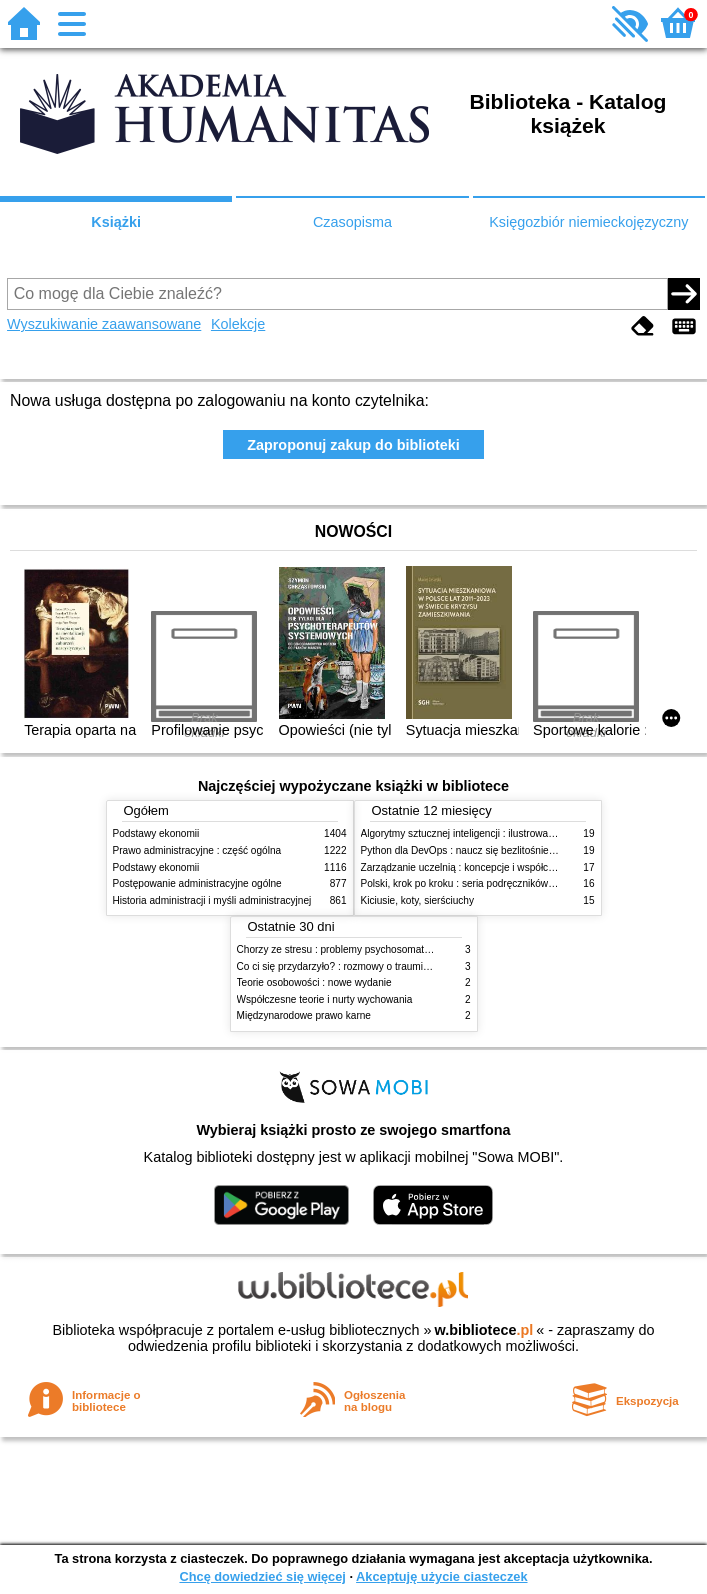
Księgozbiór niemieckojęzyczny (588, 222)
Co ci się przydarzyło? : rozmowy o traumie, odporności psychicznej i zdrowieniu (416, 966)
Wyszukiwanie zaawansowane (104, 324)
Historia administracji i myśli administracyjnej (212, 900)
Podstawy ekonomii (156, 833)
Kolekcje (238, 324)
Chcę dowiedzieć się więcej (262, 1576)
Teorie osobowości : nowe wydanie (314, 982)
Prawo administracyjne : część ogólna (197, 850)
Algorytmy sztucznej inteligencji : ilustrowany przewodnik (487, 833)
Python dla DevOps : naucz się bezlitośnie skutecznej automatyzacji (512, 850)
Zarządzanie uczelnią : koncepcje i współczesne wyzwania (491, 867)
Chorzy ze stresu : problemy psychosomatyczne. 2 (349, 949)
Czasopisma (352, 222)
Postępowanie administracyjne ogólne (197, 883)
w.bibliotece (484, 1330)
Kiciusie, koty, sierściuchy (418, 900)
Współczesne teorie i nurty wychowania (325, 999)
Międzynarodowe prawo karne (304, 1015)
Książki (116, 222)
